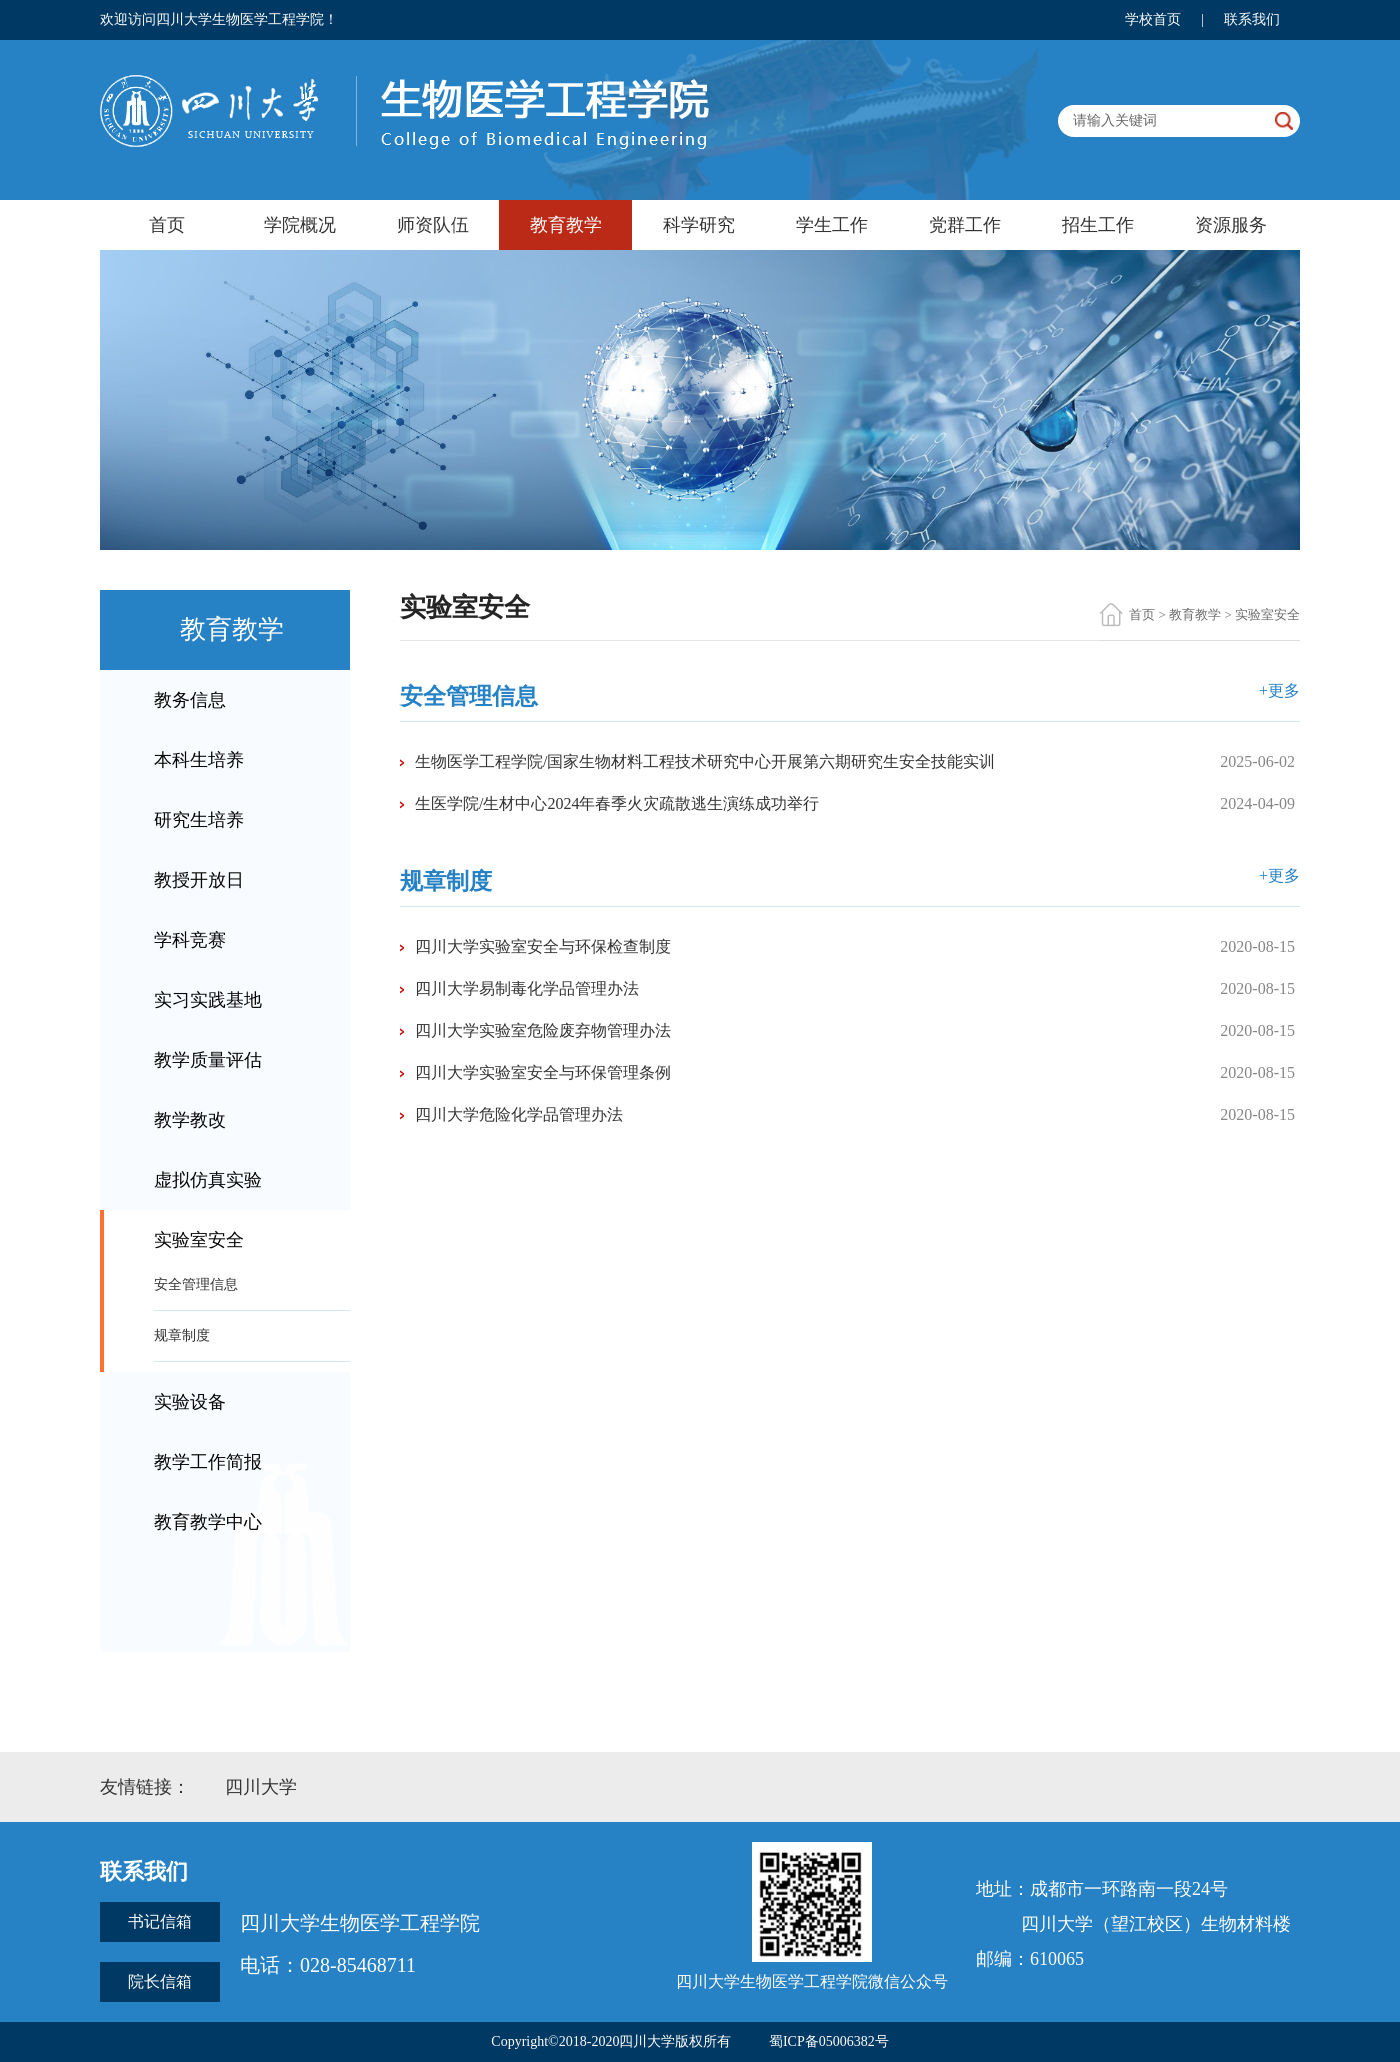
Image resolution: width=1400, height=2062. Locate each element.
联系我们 (1252, 19)
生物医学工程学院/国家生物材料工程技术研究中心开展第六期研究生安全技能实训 (705, 761)
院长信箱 (160, 1981)
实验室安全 (199, 1240)
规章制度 (182, 1335)
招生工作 (1098, 225)
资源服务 (1231, 225)
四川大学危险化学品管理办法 (519, 1114)
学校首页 (1153, 19)
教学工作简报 (208, 1462)
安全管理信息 (196, 1284)
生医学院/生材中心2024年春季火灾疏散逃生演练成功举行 (617, 803)
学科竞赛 (190, 940)
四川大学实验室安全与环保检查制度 (543, 946)
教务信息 (190, 700)
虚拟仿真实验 (208, 1180)
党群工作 (965, 225)
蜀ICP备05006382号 (829, 2041)
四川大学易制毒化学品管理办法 (527, 988)
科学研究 (699, 225)
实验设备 (190, 1402)
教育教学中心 (208, 1522)
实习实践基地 (208, 1000)
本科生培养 (199, 760)
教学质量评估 (208, 1060)
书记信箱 (160, 1921)
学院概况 (300, 225)
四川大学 (261, 1787)
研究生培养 (199, 820)
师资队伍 (433, 225)
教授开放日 (199, 880)
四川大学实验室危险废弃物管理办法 (543, 1030)
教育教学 (566, 225)
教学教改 (190, 1120)
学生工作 (832, 225)
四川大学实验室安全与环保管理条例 (543, 1072)
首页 (167, 225)
